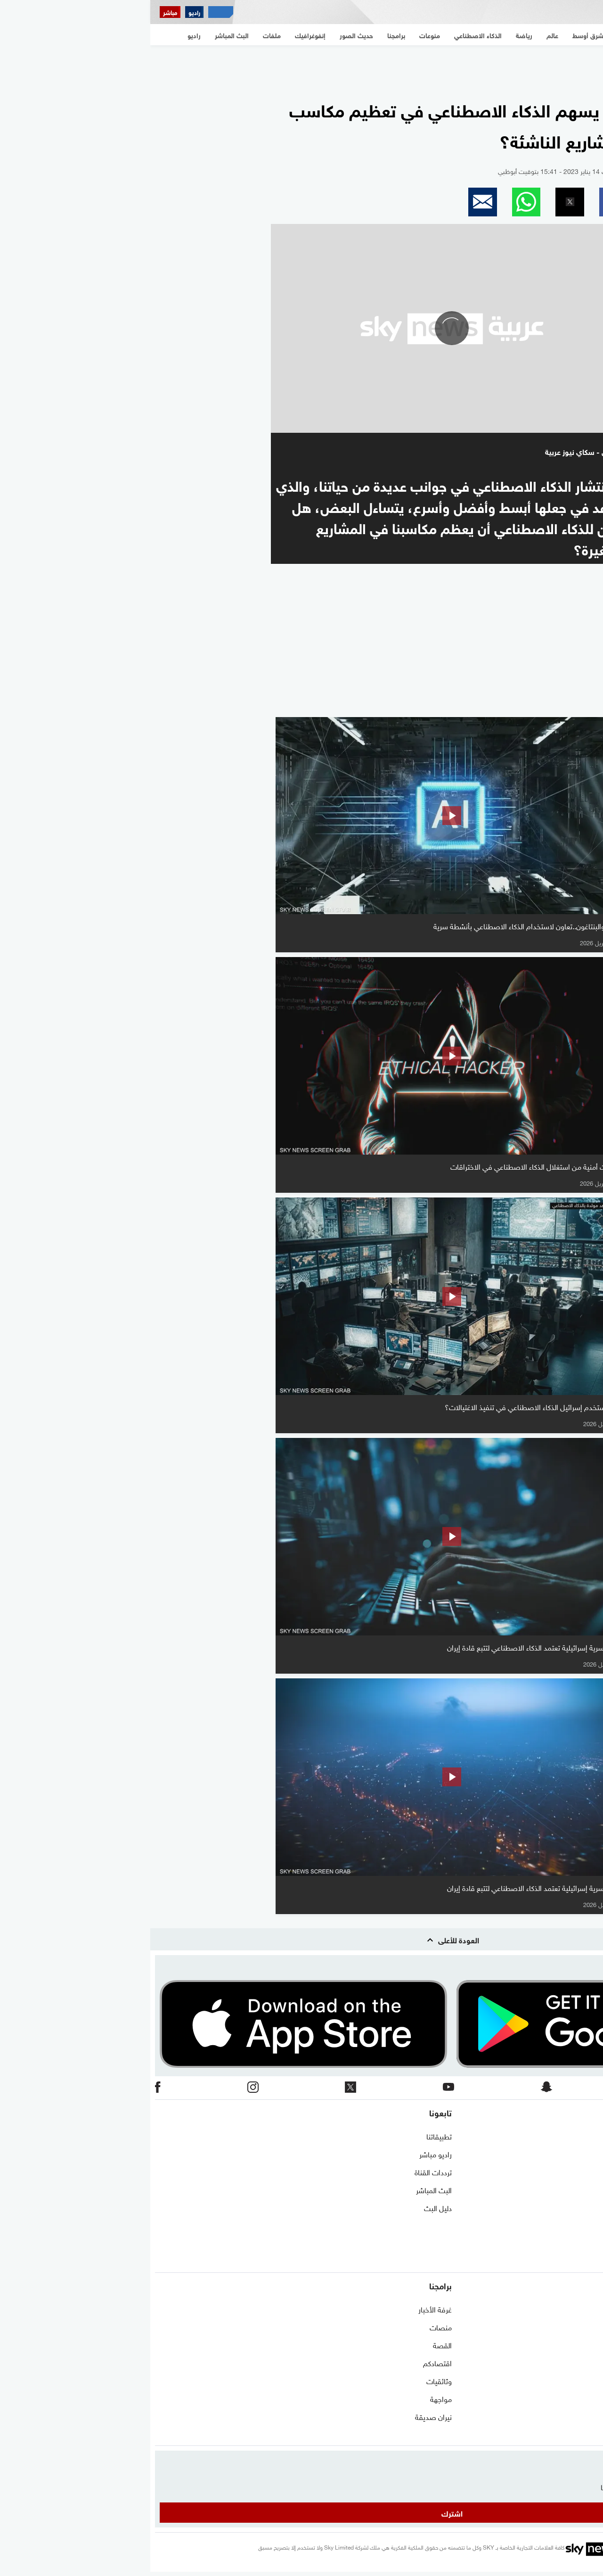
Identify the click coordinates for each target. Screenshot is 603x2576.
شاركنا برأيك (580, 2261)
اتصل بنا (585, 2135)
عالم (592, 2362)
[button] (463, 202)
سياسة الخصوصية (571, 2207)
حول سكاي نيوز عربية (567, 2153)
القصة (292, 2344)
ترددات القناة (283, 2171)
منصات (290, 2326)
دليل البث (288, 2207)
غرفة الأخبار (285, 2308)
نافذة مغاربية (579, 2326)
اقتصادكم (287, 2362)
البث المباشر (284, 2189)
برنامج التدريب (577, 2171)
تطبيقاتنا (289, 2135)
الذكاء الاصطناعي (573, 2398)
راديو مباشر (285, 2153)
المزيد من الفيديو (549, 704)
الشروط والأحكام (574, 2189)
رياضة (589, 2380)
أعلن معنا (584, 2243)
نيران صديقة (283, 2416)
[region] (301, 66)
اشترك (301, 2512)
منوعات (587, 2434)
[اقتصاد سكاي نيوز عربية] (70, 12)
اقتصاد (588, 2416)
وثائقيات (289, 2380)
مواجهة (291, 2398)
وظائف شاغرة (577, 2225)
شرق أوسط (581, 2308)
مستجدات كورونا (574, 2344)
